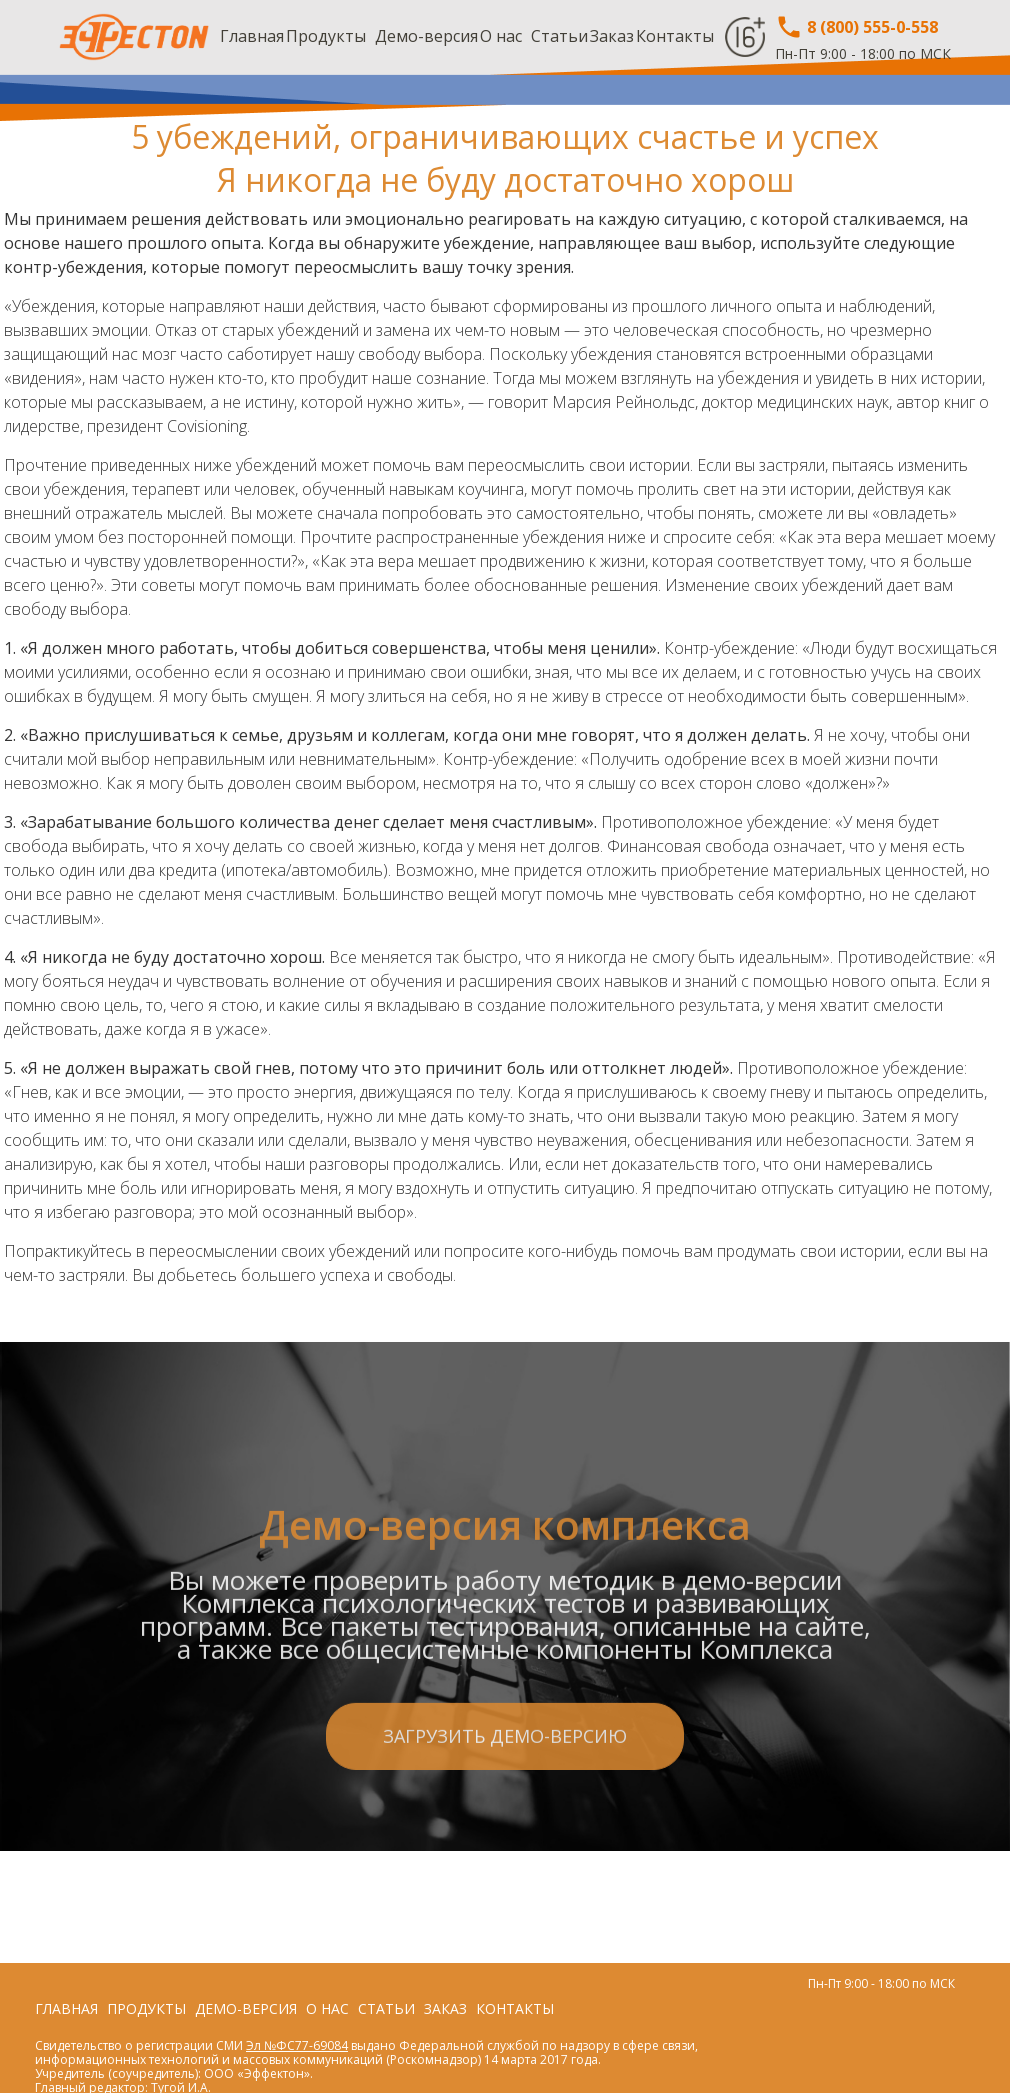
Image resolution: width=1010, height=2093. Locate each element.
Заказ (612, 36)
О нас (501, 36)
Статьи (559, 36)
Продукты (326, 36)
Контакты (675, 36)
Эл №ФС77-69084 (297, 2045)
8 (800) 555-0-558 (856, 27)
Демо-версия (426, 36)
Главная (252, 36)
